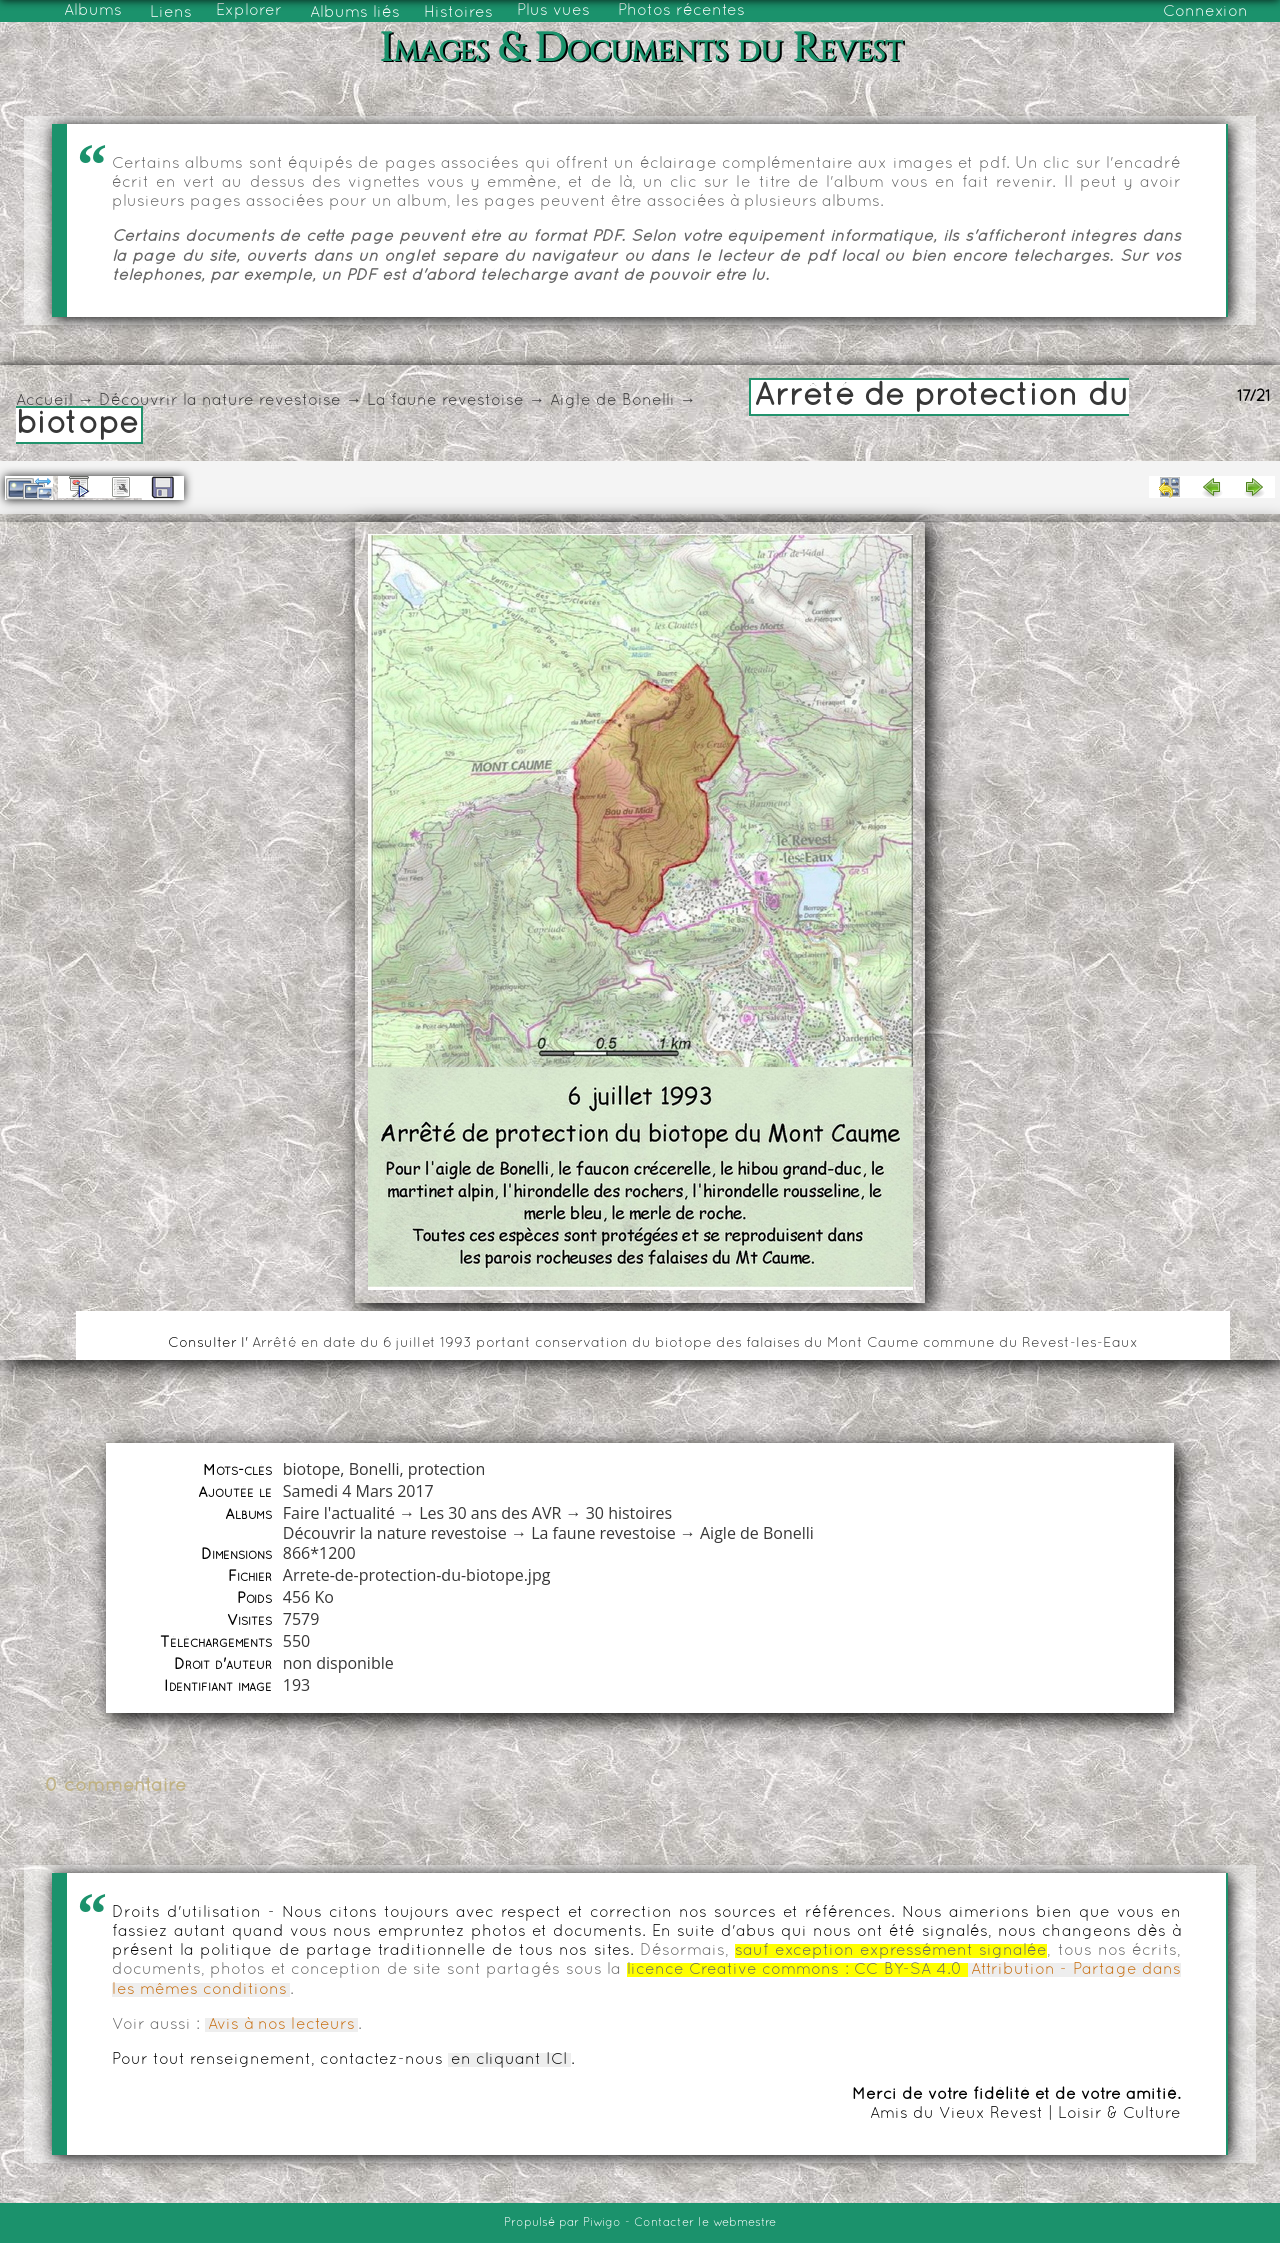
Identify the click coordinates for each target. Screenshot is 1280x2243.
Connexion (1205, 12)
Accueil (44, 401)
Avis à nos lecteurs (281, 2025)
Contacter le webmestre (705, 2223)
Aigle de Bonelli (612, 401)
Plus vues (553, 11)
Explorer (249, 11)
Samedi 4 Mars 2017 (358, 1491)
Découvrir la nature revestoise (220, 401)
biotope (312, 1469)
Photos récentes (681, 11)
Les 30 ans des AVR (490, 1513)
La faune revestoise (445, 401)
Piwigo (602, 2223)
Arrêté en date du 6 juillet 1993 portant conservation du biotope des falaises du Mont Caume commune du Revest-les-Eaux (695, 1343)
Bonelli (374, 1469)
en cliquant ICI (509, 2060)
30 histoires (629, 1513)
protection (446, 1469)
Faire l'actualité (339, 1513)
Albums (93, 11)
